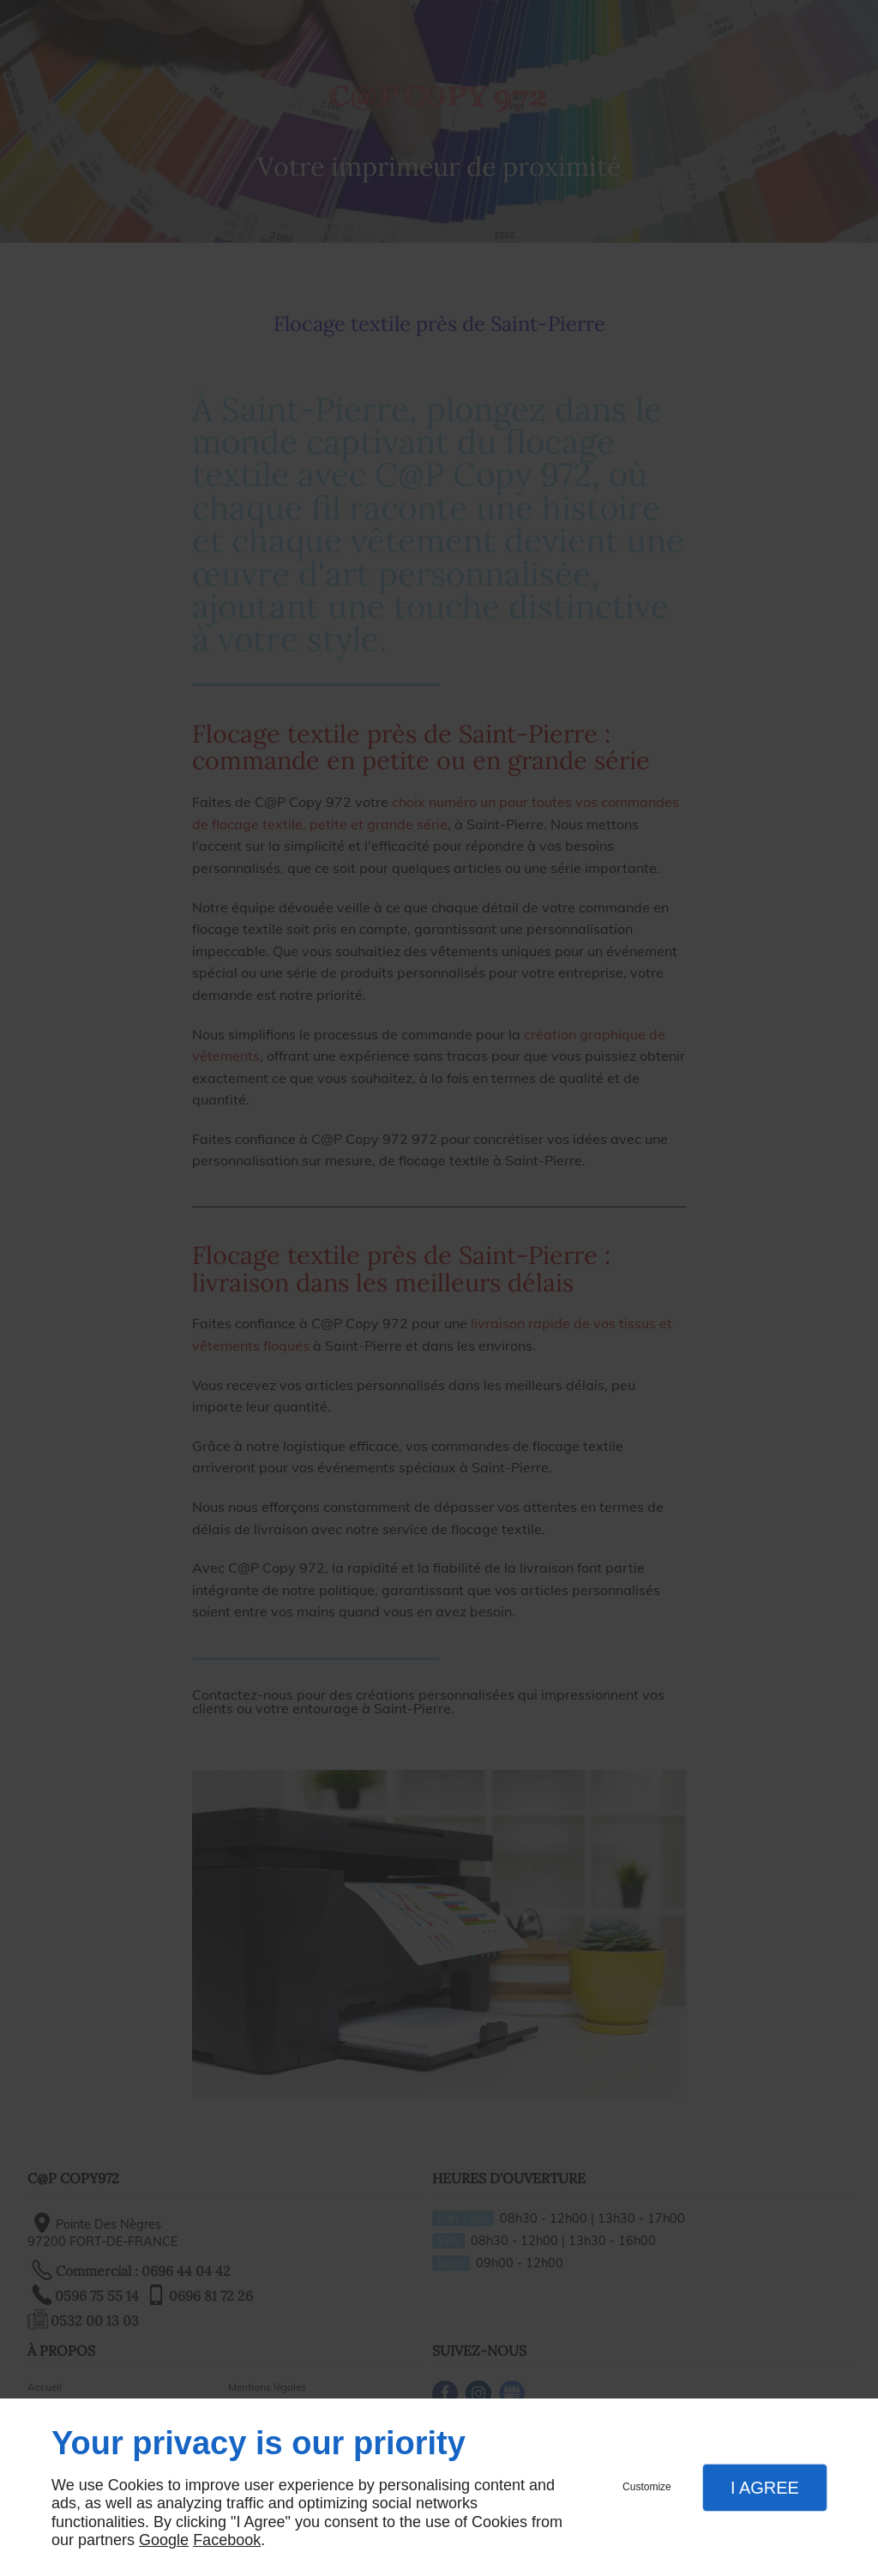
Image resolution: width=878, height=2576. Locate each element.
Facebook (227, 2540)
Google (164, 2540)
